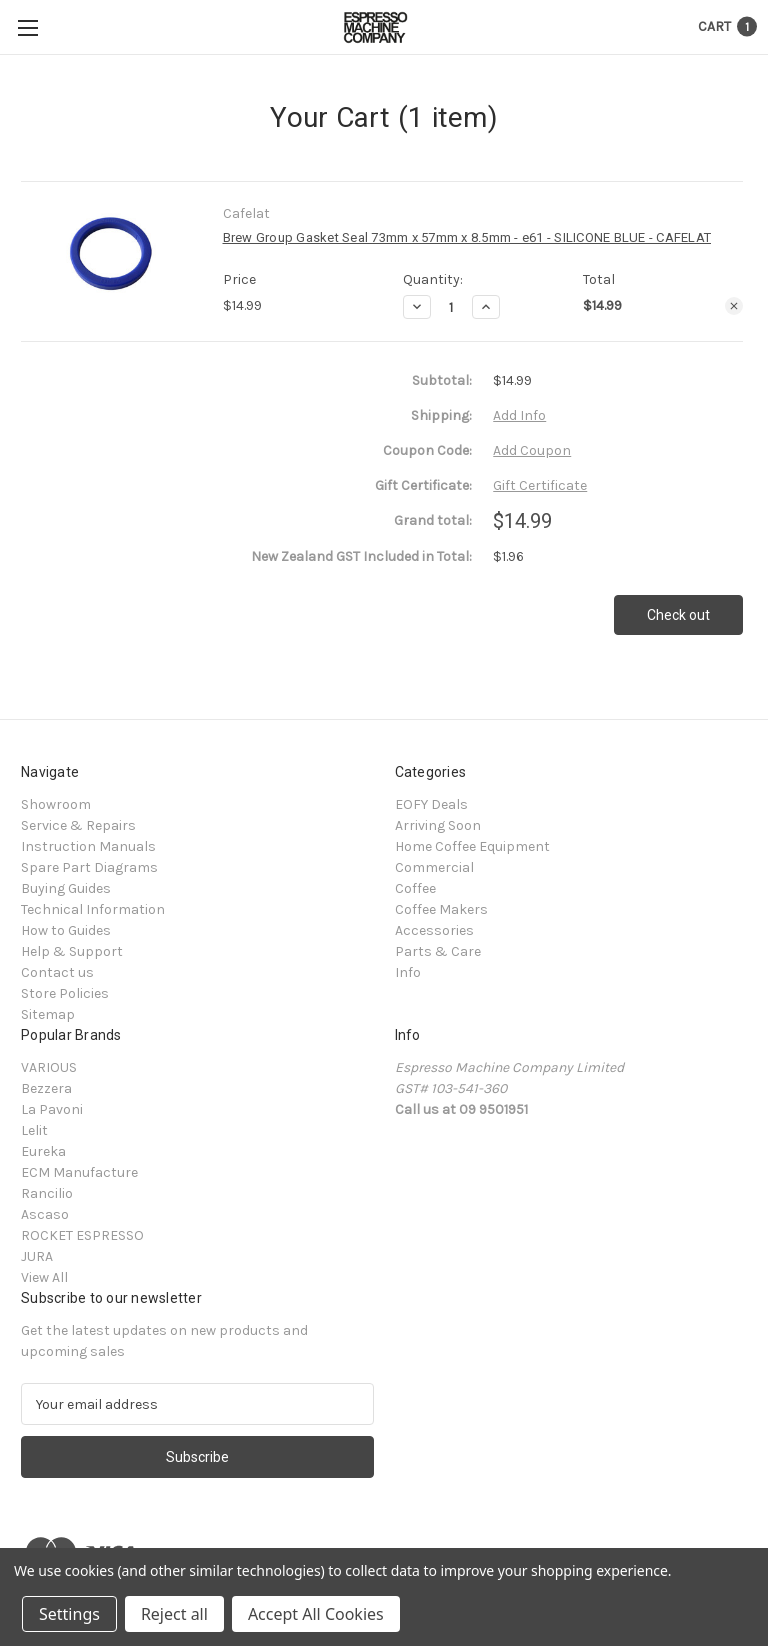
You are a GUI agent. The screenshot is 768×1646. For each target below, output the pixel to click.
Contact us (57, 972)
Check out (678, 615)
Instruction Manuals (88, 846)
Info (408, 972)
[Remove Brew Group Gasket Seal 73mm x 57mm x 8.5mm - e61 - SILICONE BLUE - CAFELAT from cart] (734, 306)
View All (44, 1277)
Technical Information (93, 909)
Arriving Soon (438, 825)
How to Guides (66, 930)
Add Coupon (532, 450)
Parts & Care (438, 951)
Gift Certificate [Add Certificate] (540, 485)
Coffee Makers (441, 909)
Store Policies (65, 993)
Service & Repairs (78, 825)
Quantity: (433, 279)
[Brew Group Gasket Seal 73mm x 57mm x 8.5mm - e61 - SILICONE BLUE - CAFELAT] (451, 307)
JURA (37, 1256)
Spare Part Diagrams (89, 867)
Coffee (415, 888)
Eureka (43, 1151)
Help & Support (72, 951)
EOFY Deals (431, 804)
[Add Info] (519, 415)
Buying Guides (66, 888)
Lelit (34, 1130)
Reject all (174, 1614)
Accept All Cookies (316, 1614)
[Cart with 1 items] (727, 26)
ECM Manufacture (79, 1172)
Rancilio (47, 1193)
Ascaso (45, 1214)
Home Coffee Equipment (472, 846)
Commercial (434, 867)
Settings (69, 1614)
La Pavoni (52, 1109)
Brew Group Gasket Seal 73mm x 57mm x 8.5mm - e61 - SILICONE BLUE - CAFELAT (467, 237)
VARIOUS (49, 1067)
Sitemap (48, 1014)
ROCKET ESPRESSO (82, 1235)
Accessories (434, 930)
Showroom (56, 804)
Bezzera (46, 1088)
